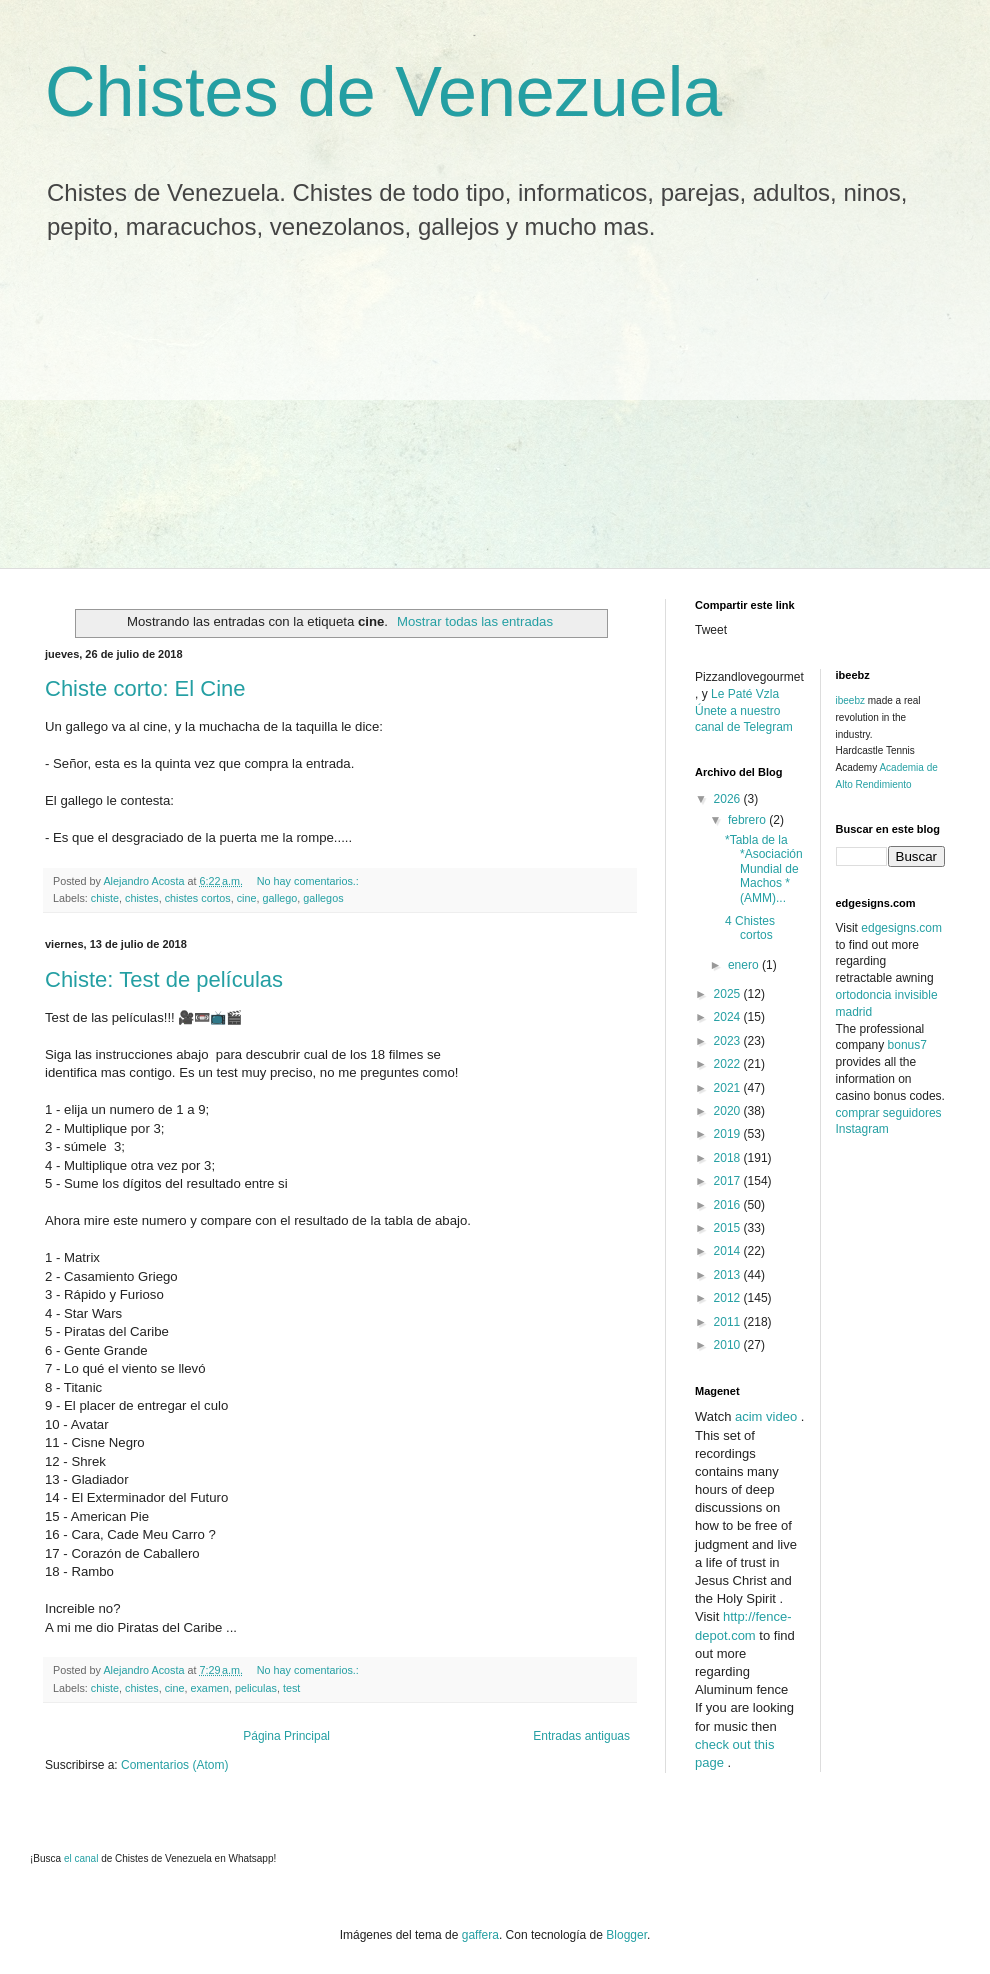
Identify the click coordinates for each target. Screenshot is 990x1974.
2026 (729, 799)
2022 (729, 1064)
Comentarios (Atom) (174, 1765)
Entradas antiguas (581, 1736)
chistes (142, 898)
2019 (729, 1134)
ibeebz (850, 700)
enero (745, 965)
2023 (729, 1041)
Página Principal (286, 1736)
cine (247, 898)
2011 (729, 1322)
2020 (729, 1111)
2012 (729, 1298)
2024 (729, 1017)
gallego (279, 898)
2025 (729, 994)
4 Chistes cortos (750, 928)
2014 (729, 1251)
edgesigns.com (901, 928)
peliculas (256, 1688)
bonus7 (907, 1045)
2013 (729, 1275)
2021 (729, 1088)
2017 (729, 1181)
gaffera (480, 1935)
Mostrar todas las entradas (475, 621)
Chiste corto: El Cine (145, 688)
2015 (729, 1228)
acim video (766, 1416)
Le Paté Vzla (745, 694)
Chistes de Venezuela (383, 92)
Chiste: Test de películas (164, 979)
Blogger (626, 1935)
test (291, 1688)
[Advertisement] (495, 418)
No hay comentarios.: (309, 881)
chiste (105, 898)
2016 (729, 1205)
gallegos (323, 898)
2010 (729, 1345)
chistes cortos (198, 898)
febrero (748, 820)
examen (209, 1688)
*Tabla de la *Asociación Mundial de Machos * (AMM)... (764, 869)
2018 (729, 1158)
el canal (82, 1858)
